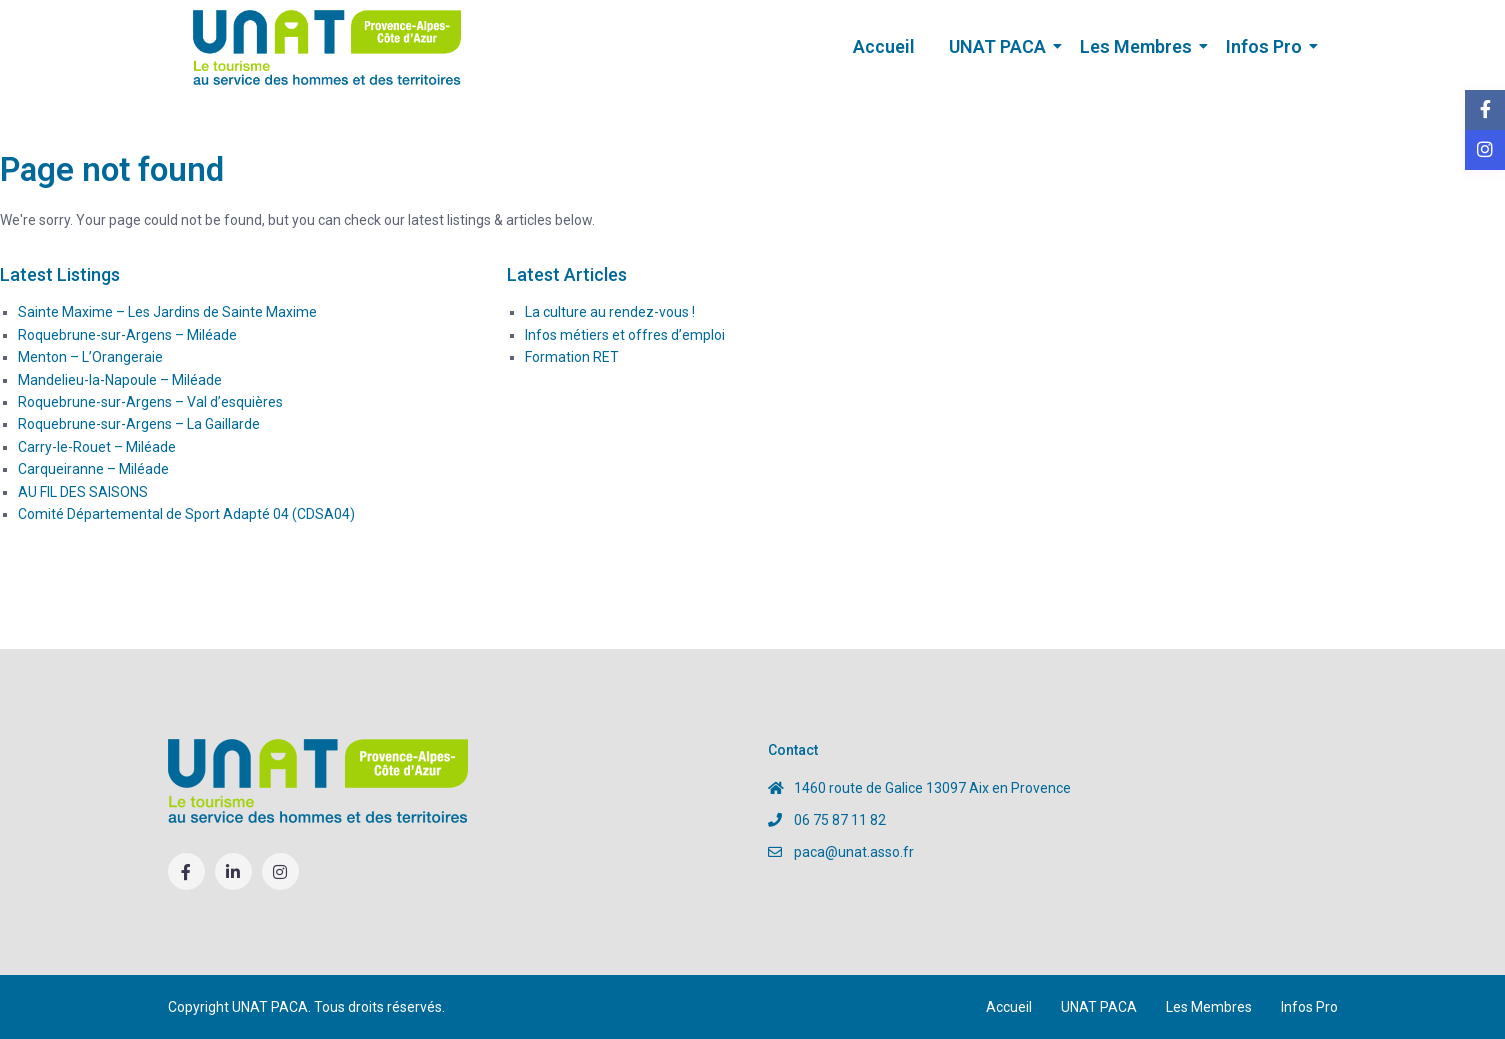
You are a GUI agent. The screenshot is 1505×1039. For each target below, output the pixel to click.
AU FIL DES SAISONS (83, 492)
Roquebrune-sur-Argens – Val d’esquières (150, 402)
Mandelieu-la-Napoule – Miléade (120, 380)
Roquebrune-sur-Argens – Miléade (127, 335)
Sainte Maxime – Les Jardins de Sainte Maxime (167, 312)
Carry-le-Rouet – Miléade (97, 447)
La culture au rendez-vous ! (610, 312)
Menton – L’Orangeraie (90, 357)
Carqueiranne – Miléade (93, 469)
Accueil (884, 46)
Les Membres (1139, 46)
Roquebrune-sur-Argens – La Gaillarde (139, 424)
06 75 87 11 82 (840, 820)
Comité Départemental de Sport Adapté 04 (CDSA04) (186, 514)
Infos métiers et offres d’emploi (625, 335)
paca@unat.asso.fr (854, 852)
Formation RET (572, 357)
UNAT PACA (1001, 46)
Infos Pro (1267, 46)
